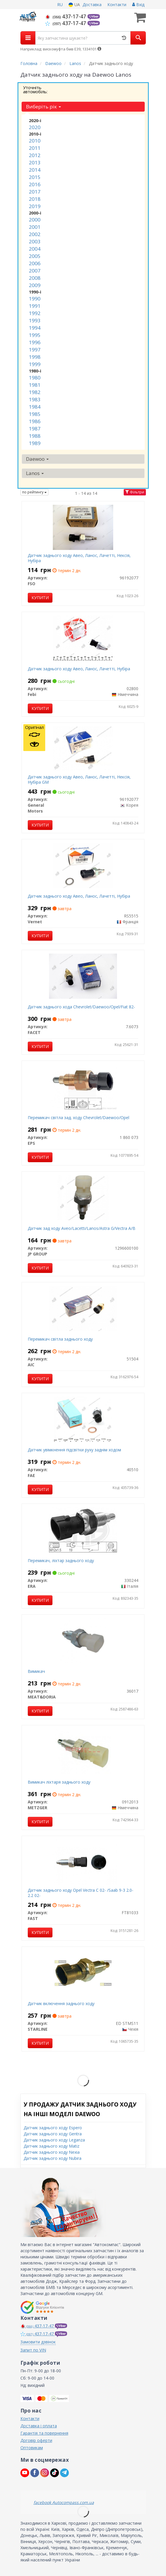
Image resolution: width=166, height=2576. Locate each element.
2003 (35, 241)
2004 (35, 248)
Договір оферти (36, 2440)
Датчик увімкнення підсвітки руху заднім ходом (74, 1450)
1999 (35, 364)
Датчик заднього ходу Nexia (52, 2152)
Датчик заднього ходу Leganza (54, 2140)
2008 (35, 278)
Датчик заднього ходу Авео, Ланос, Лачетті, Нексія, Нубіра (79, 558)
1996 (35, 342)
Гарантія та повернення (44, 2433)
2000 (35, 219)
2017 (35, 191)
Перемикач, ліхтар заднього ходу (61, 1560)
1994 (35, 327)
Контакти (116, 4)
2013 (35, 162)
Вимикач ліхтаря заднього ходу (59, 1782)
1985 (35, 414)
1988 (35, 435)
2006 (35, 263)
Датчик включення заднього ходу (61, 2003)
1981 (35, 384)
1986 (35, 421)
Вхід (138, 4)
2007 (35, 270)
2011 (35, 148)
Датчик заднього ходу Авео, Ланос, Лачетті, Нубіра (79, 668)
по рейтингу (34, 492)
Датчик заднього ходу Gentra (53, 2134)
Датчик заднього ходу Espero (53, 2127)
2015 (35, 177)
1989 (35, 443)
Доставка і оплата (38, 2426)
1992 (35, 313)
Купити (40, 597)
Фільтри (134, 492)
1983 (35, 399)
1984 (35, 406)
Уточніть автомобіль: (35, 89)
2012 (35, 155)
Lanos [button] (35, 473)
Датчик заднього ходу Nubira (52, 2158)
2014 (35, 169)
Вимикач (36, 1671)
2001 (35, 227)
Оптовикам (31, 2447)
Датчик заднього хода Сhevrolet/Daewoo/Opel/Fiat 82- (81, 1007)
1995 (35, 335)
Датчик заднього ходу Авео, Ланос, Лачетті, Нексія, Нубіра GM (79, 779)
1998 (35, 357)
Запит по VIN (33, 2350)
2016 (35, 184)
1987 (35, 428)
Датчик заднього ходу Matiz (51, 2146)
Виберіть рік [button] (43, 106)
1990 (35, 298)
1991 (35, 306)
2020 (35, 127)
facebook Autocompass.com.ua (64, 2502)
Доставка (92, 4)
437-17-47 (66, 16)
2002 (35, 234)
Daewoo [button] (37, 459)
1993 (35, 320)
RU (60, 4)
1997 (35, 349)
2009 (35, 285)
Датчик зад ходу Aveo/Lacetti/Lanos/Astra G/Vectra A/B (81, 1228)
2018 (35, 199)
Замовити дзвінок (38, 2342)
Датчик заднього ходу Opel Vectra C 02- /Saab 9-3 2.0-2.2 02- (80, 1892)
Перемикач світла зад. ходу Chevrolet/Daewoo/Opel (78, 1117)
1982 (35, 392)
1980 (35, 377)
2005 (35, 256)
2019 (35, 206)
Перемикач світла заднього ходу (60, 1339)
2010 (35, 140)
